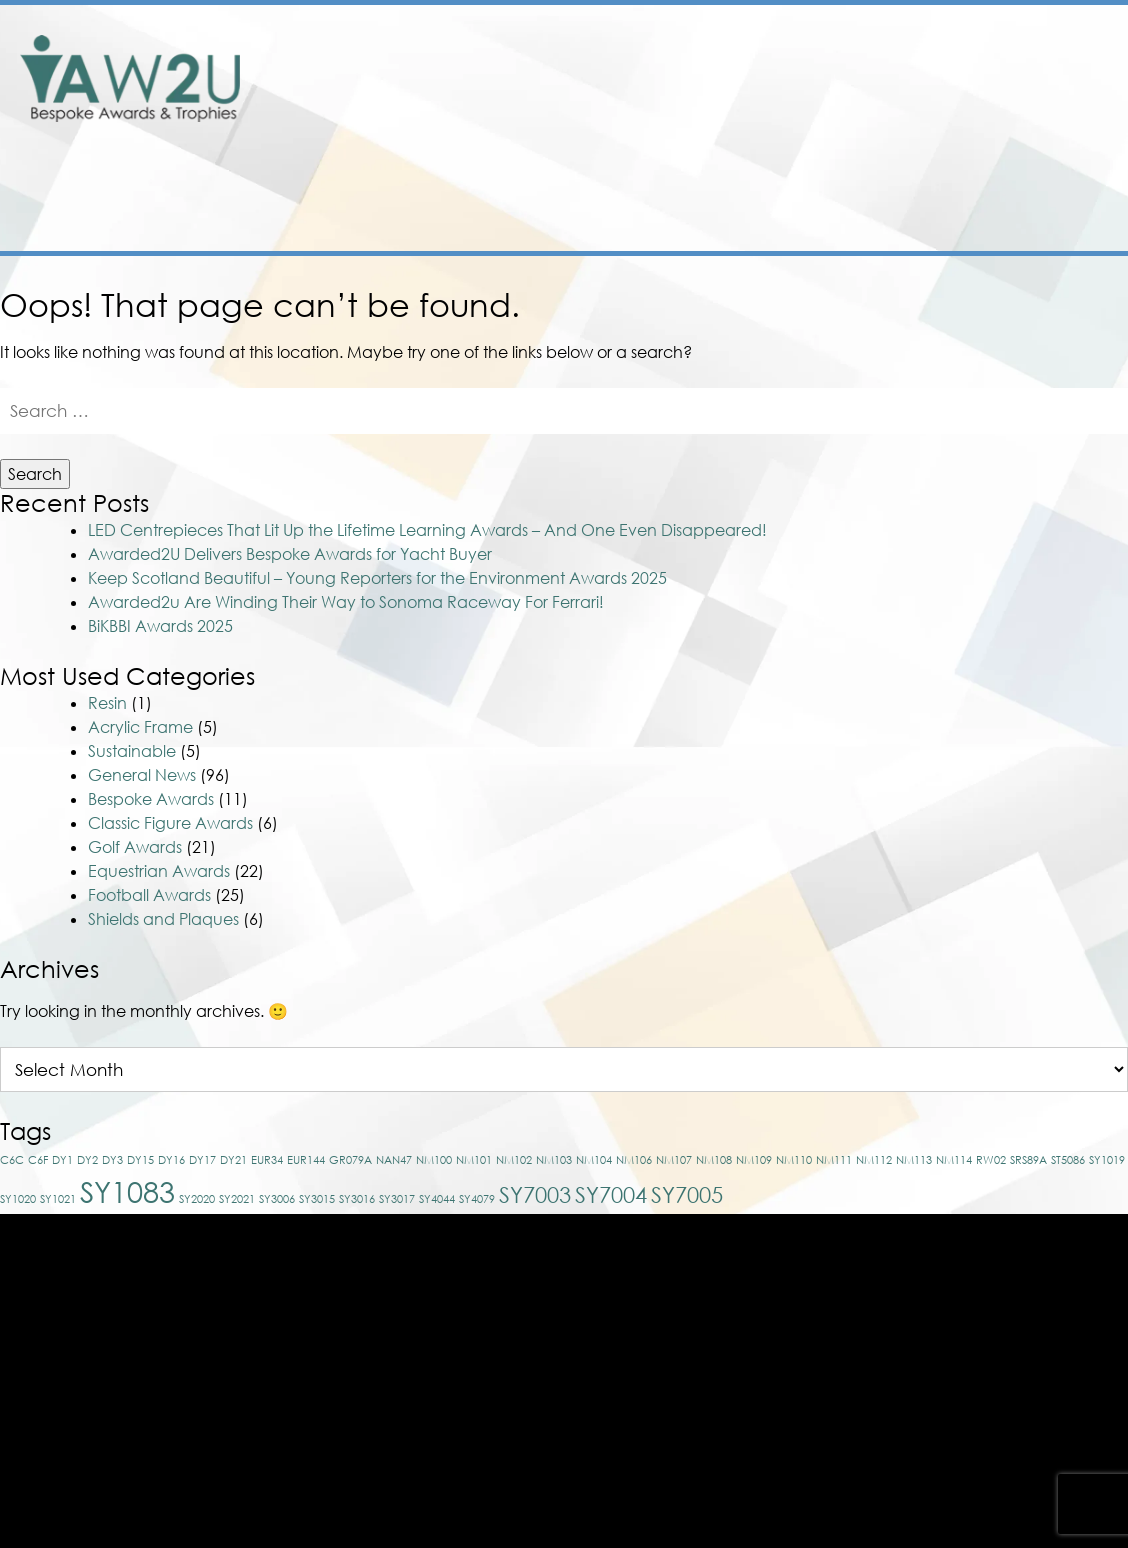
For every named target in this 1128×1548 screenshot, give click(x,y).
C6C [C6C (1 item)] (12, 1067)
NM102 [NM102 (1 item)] (514, 1067)
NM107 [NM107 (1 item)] (674, 1067)
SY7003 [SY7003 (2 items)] (535, 1102)
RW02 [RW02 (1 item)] (991, 1067)
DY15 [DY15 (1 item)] (140, 1067)
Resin (107, 611)
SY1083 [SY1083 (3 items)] (127, 1099)
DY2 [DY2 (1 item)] (87, 1067)
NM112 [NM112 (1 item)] (874, 1067)
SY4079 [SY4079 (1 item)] (477, 1106)
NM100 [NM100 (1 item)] (434, 1067)
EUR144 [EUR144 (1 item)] (306, 1067)
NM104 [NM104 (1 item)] (594, 1067)
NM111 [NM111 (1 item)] (834, 1067)
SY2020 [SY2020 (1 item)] (197, 1106)
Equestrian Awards (159, 779)
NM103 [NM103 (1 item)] (554, 1067)
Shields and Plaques (163, 827)
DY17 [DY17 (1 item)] (202, 1067)
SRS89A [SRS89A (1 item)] (1028, 1067)
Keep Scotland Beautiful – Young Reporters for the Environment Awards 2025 (377, 486)
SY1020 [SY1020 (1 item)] (18, 1106)
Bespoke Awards (151, 707)
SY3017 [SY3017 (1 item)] (397, 1106)
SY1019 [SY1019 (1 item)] (1107, 1067)
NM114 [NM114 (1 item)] (954, 1067)
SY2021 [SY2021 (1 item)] (237, 1106)
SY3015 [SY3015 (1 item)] (317, 1106)
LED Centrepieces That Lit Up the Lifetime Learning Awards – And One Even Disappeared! (427, 438)
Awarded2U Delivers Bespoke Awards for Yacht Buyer (290, 462)
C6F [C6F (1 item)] (38, 1067)
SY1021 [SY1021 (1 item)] (58, 1106)
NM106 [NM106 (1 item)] (634, 1067)
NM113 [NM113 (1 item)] (914, 1067)
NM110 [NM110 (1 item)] (794, 1067)
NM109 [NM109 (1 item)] (754, 1067)
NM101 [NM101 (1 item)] (474, 1067)
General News (142, 683)
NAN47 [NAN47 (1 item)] (394, 1067)
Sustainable (132, 659)
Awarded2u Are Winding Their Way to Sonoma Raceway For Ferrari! (346, 510)
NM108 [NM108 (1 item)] (714, 1067)
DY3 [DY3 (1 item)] (112, 1067)
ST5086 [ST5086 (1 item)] (1068, 1067)
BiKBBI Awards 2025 (160, 534)
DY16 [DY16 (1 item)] (171, 1067)
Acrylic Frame (140, 635)
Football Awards (149, 803)
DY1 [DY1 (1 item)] (62, 1067)
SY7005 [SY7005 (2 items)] (687, 1102)
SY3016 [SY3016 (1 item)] (357, 1106)
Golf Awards (135, 755)
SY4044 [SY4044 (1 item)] (437, 1106)
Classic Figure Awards (170, 731)
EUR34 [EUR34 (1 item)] (267, 1067)
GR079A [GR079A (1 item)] (350, 1067)
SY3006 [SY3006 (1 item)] (277, 1106)
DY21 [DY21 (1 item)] (233, 1067)
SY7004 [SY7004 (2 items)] (611, 1102)
